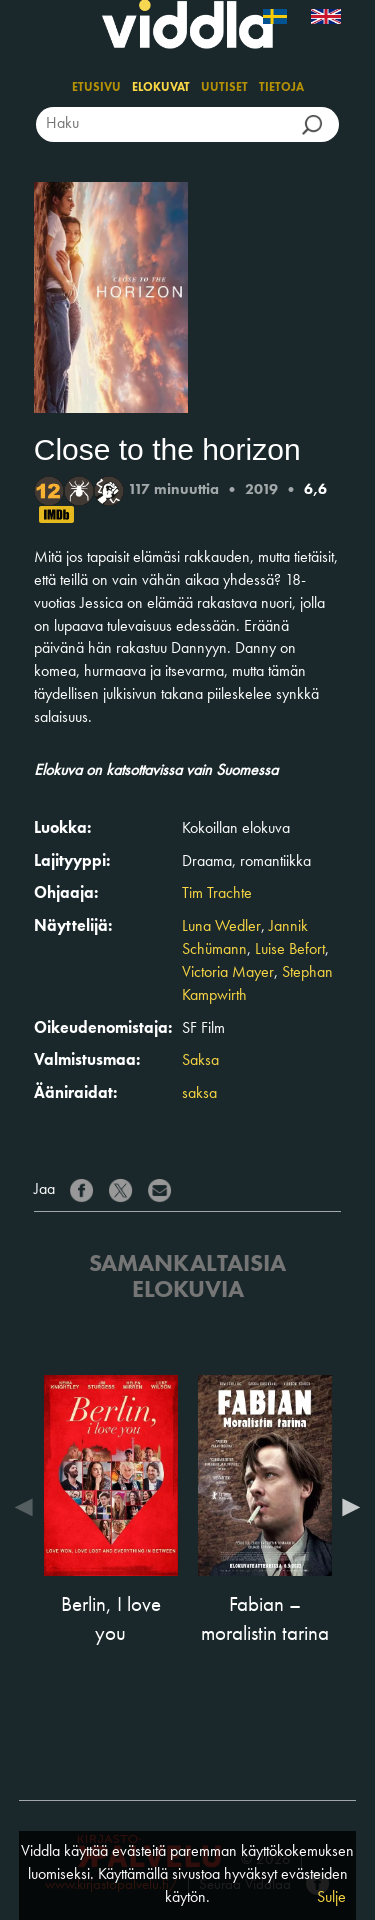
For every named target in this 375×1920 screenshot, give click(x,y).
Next (346, 1507)
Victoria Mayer (228, 973)
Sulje (331, 1898)
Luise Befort (290, 950)
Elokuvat (161, 88)
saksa (199, 1094)
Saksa (200, 1061)
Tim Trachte (217, 894)
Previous (29, 1507)
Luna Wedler (221, 927)
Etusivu (96, 88)
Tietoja (281, 88)
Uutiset (224, 88)
